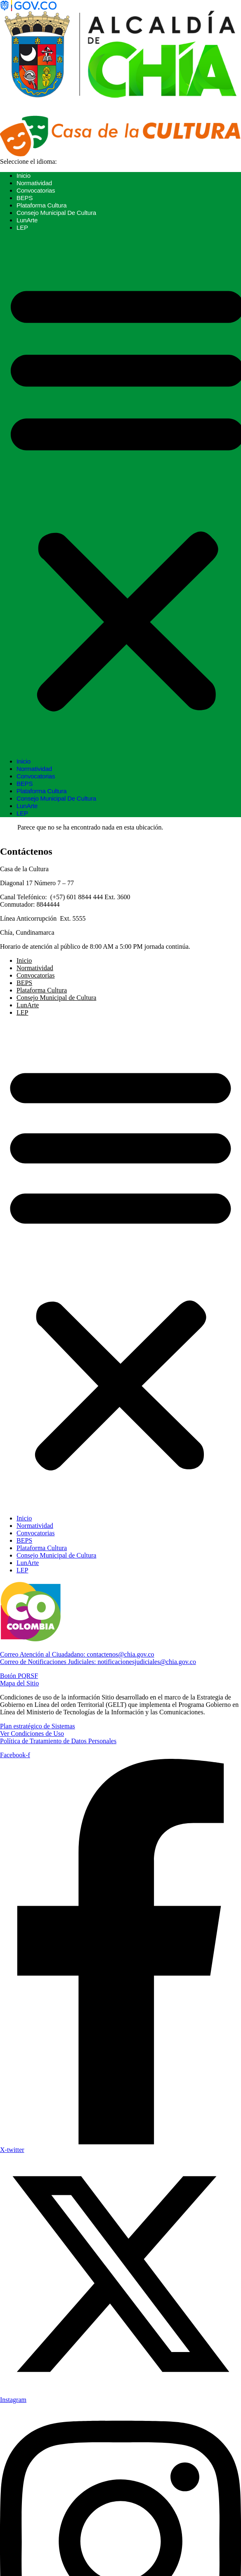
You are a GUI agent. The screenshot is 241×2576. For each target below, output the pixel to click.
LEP (22, 227)
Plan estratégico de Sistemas (37, 1726)
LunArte (27, 220)
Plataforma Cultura (41, 205)
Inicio (24, 175)
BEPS (25, 197)
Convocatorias (36, 190)
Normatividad (34, 182)
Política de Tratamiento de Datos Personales (58, 1740)
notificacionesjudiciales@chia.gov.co (98, 1661)
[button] (120, 1265)
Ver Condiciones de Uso (32, 1733)
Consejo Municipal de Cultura (56, 212)
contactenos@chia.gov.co (77, 1654)
